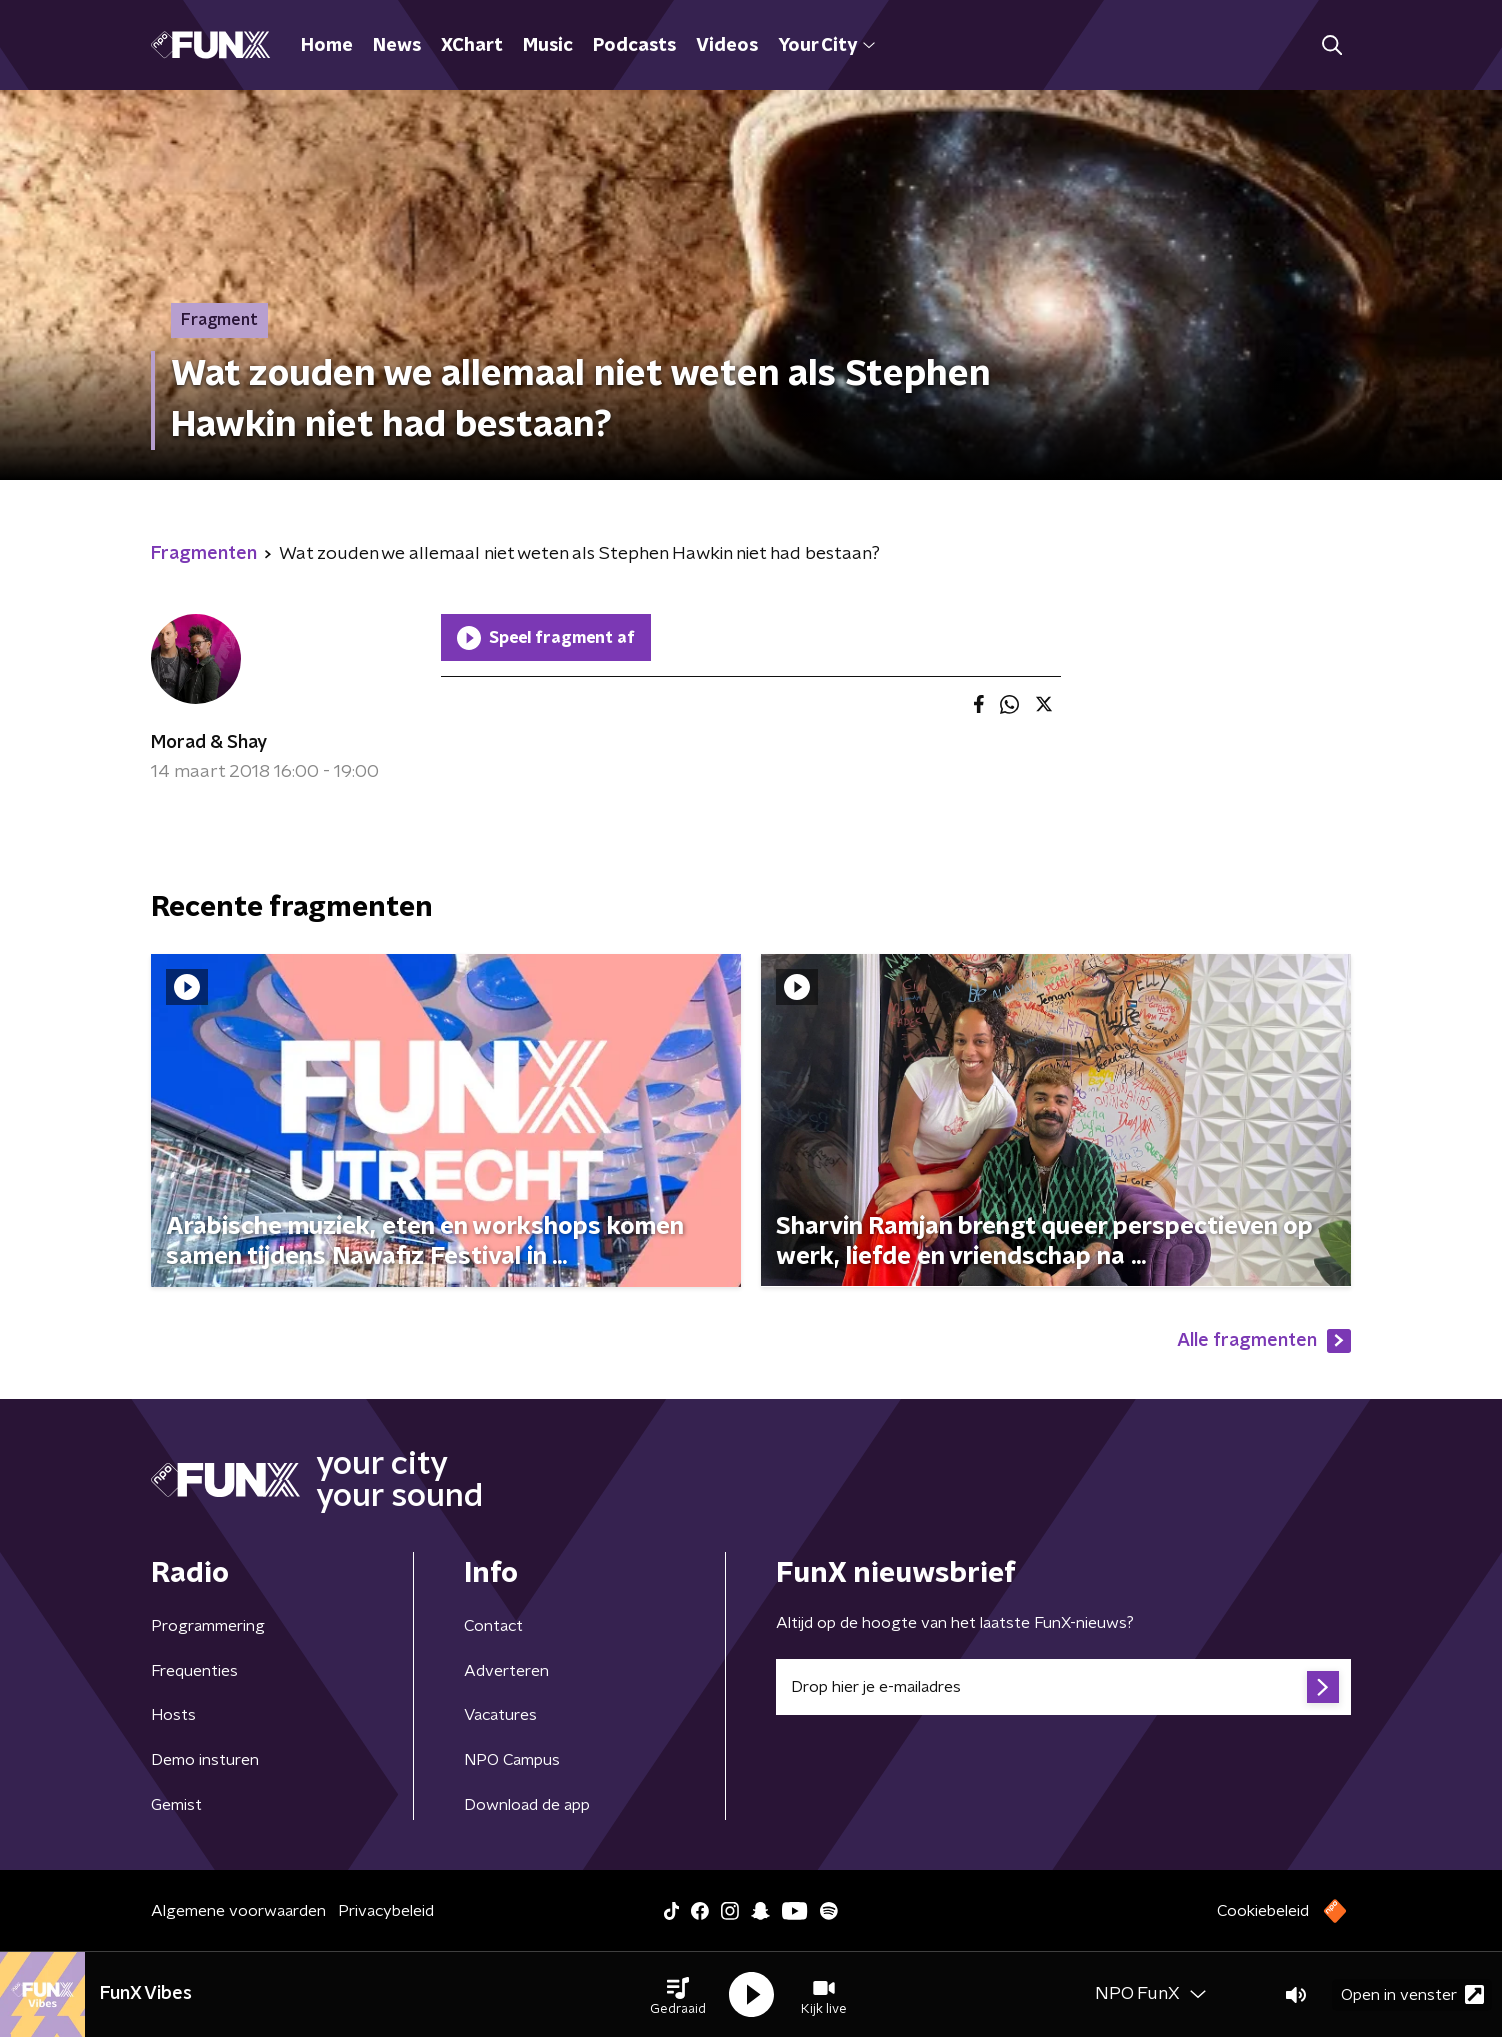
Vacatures (500, 1715)
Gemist (176, 1805)
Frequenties (194, 1671)
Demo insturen (205, 1760)
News (397, 46)
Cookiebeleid (1263, 1911)
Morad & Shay (209, 743)
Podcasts (634, 46)
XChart (472, 46)
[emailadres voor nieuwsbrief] (1063, 1687)
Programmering (208, 1626)
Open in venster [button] (1412, 1994)
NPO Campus (512, 1760)
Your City (826, 46)
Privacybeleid (386, 1911)
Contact (493, 1626)
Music (548, 46)
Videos (727, 46)
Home (327, 46)
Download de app (527, 1805)
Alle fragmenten (1264, 1341)
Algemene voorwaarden (238, 1911)
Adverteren (506, 1671)
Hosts (173, 1715)
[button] (678, 1995)
